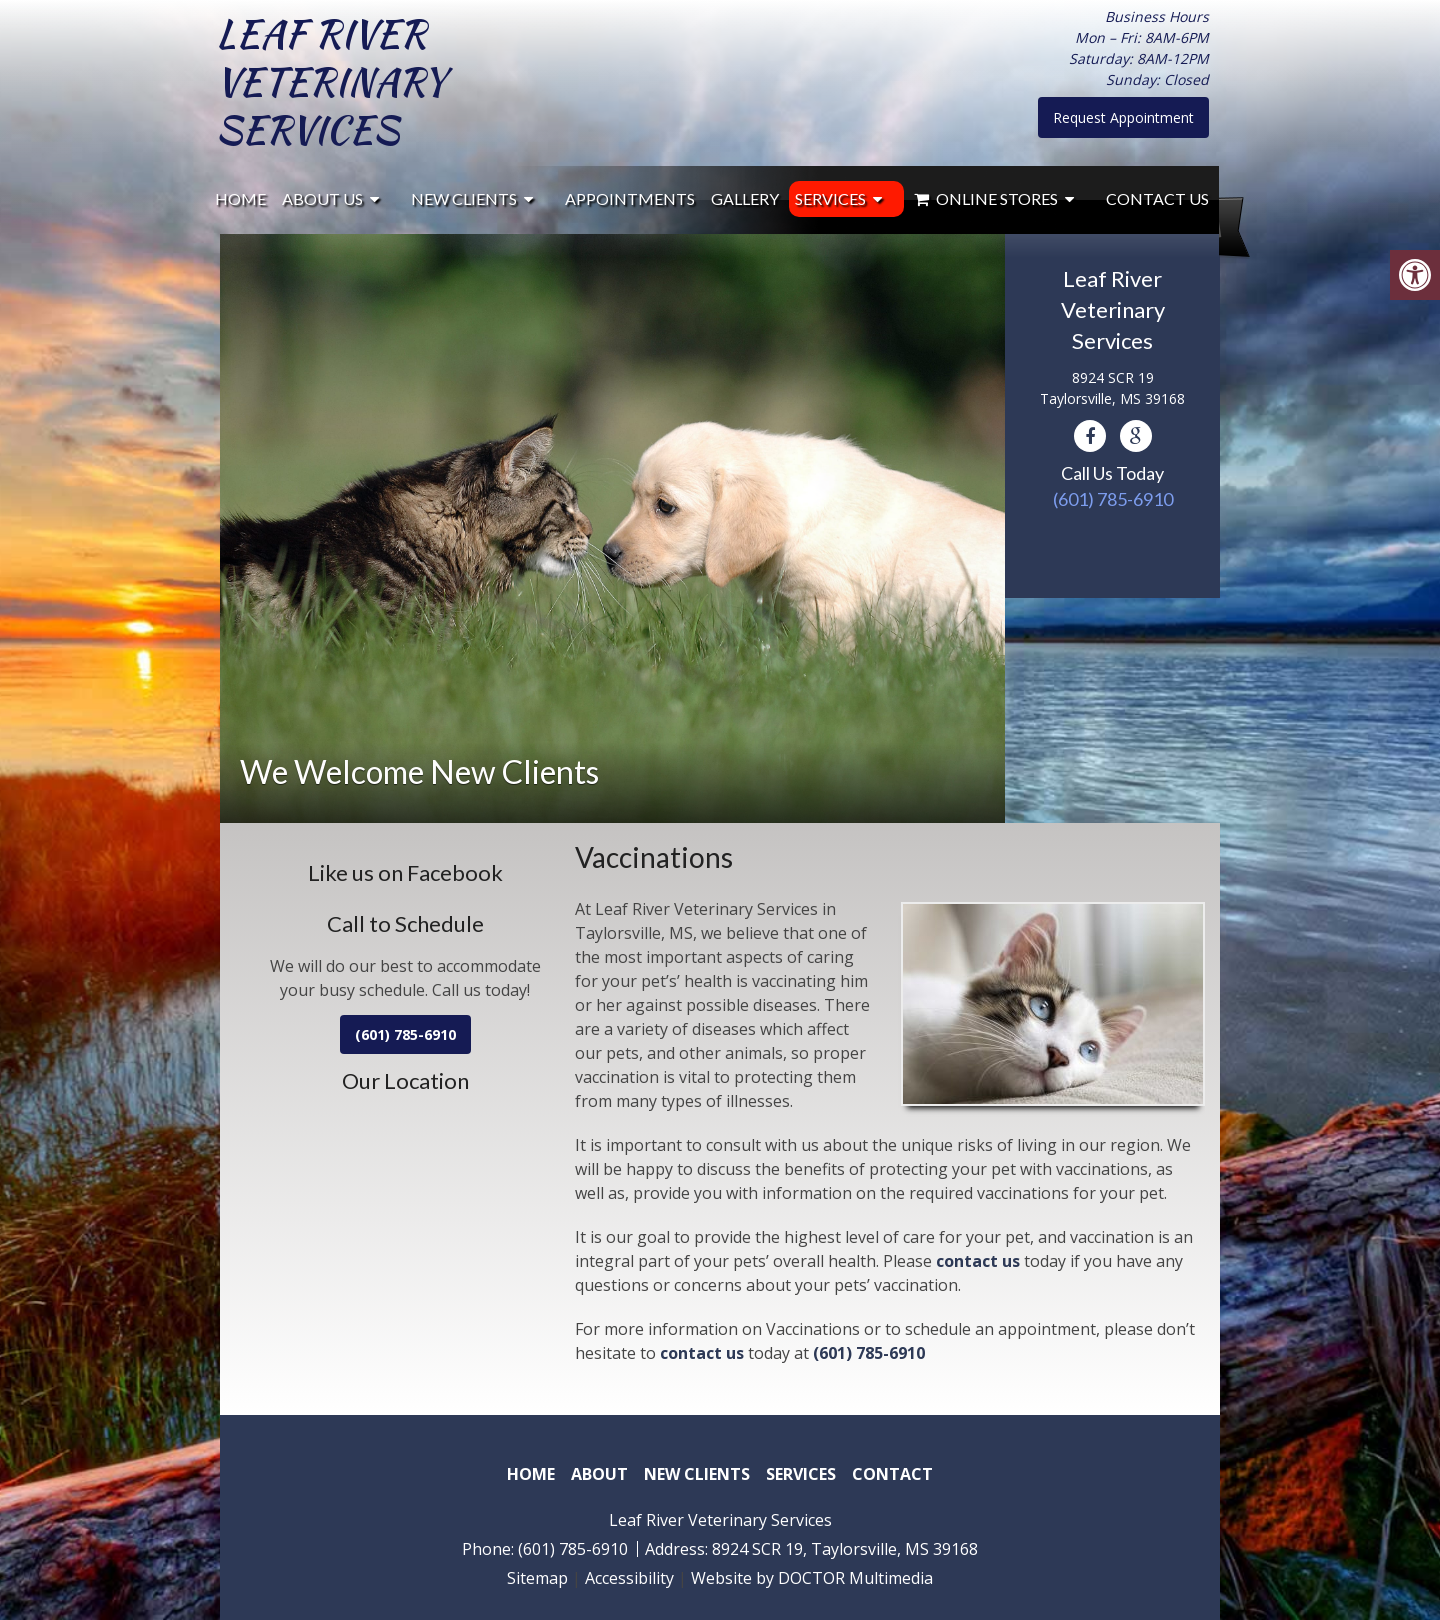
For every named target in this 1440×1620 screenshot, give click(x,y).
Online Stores (986, 198)
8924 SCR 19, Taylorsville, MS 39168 (845, 1549)
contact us (978, 1261)
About (599, 1474)
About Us (322, 198)
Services (830, 198)
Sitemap (537, 1578)
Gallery (745, 198)
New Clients (464, 198)
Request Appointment (1123, 117)
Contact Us (1157, 198)
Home (240, 198)
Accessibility (629, 1578)
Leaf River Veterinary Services (333, 82)
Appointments (630, 198)
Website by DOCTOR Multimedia (812, 1578)
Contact (892, 1474)
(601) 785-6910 (1113, 499)
